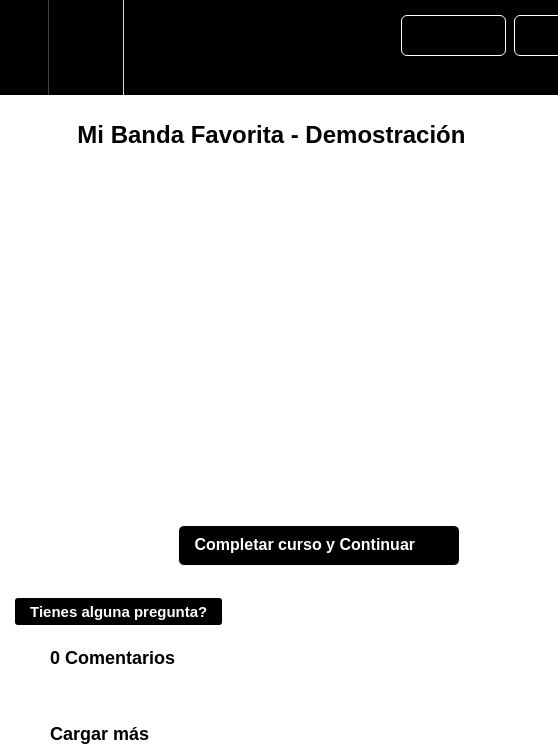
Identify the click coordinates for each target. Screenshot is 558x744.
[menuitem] (85, 47)
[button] (24, 47)
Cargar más (99, 734)
